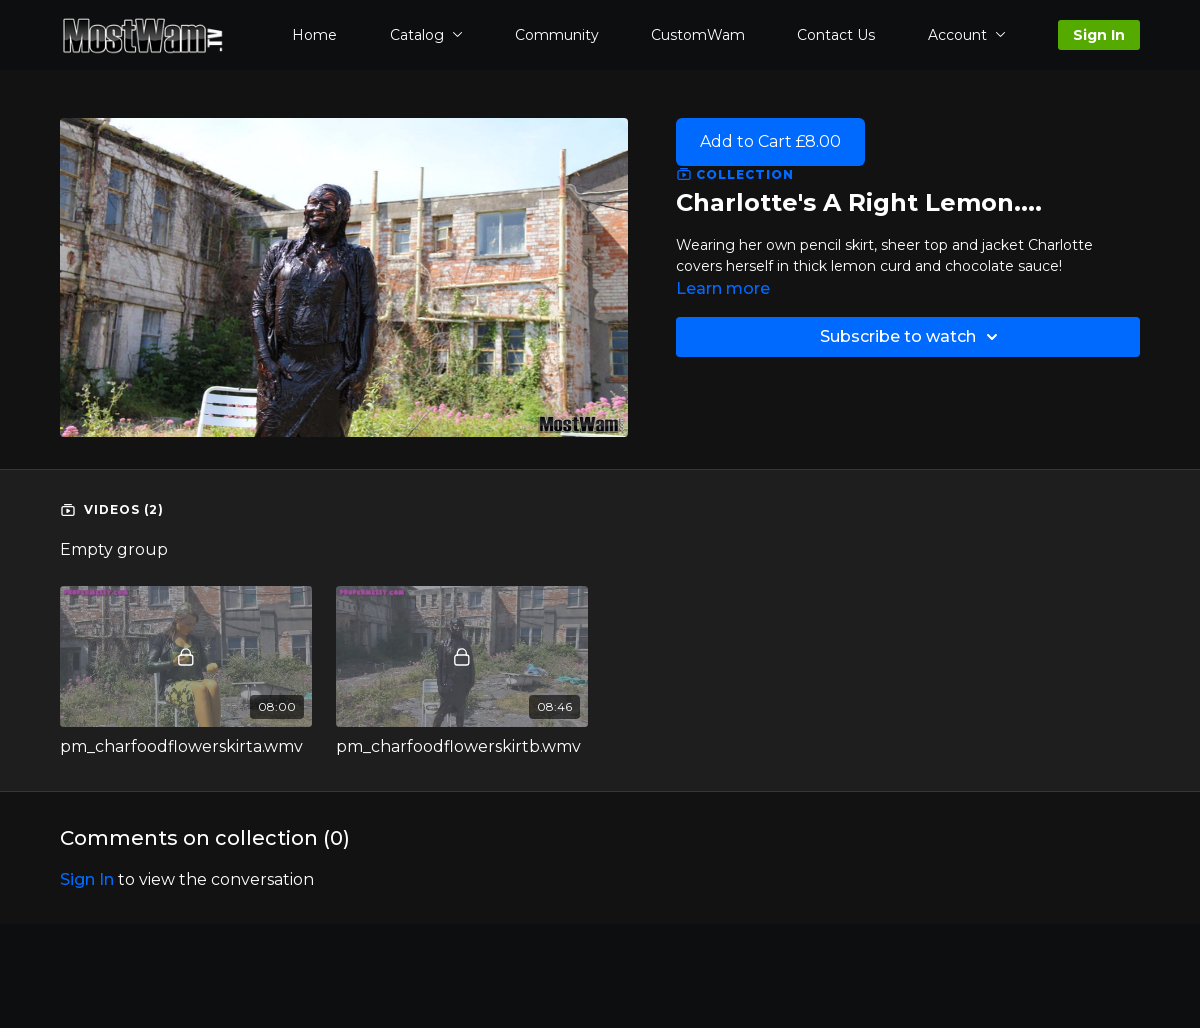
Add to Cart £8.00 (770, 141)
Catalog (426, 35)
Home (314, 35)
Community (557, 35)
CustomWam (698, 35)
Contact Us (836, 35)
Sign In (1099, 35)
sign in (87, 879)
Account (967, 35)
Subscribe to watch (912, 337)
